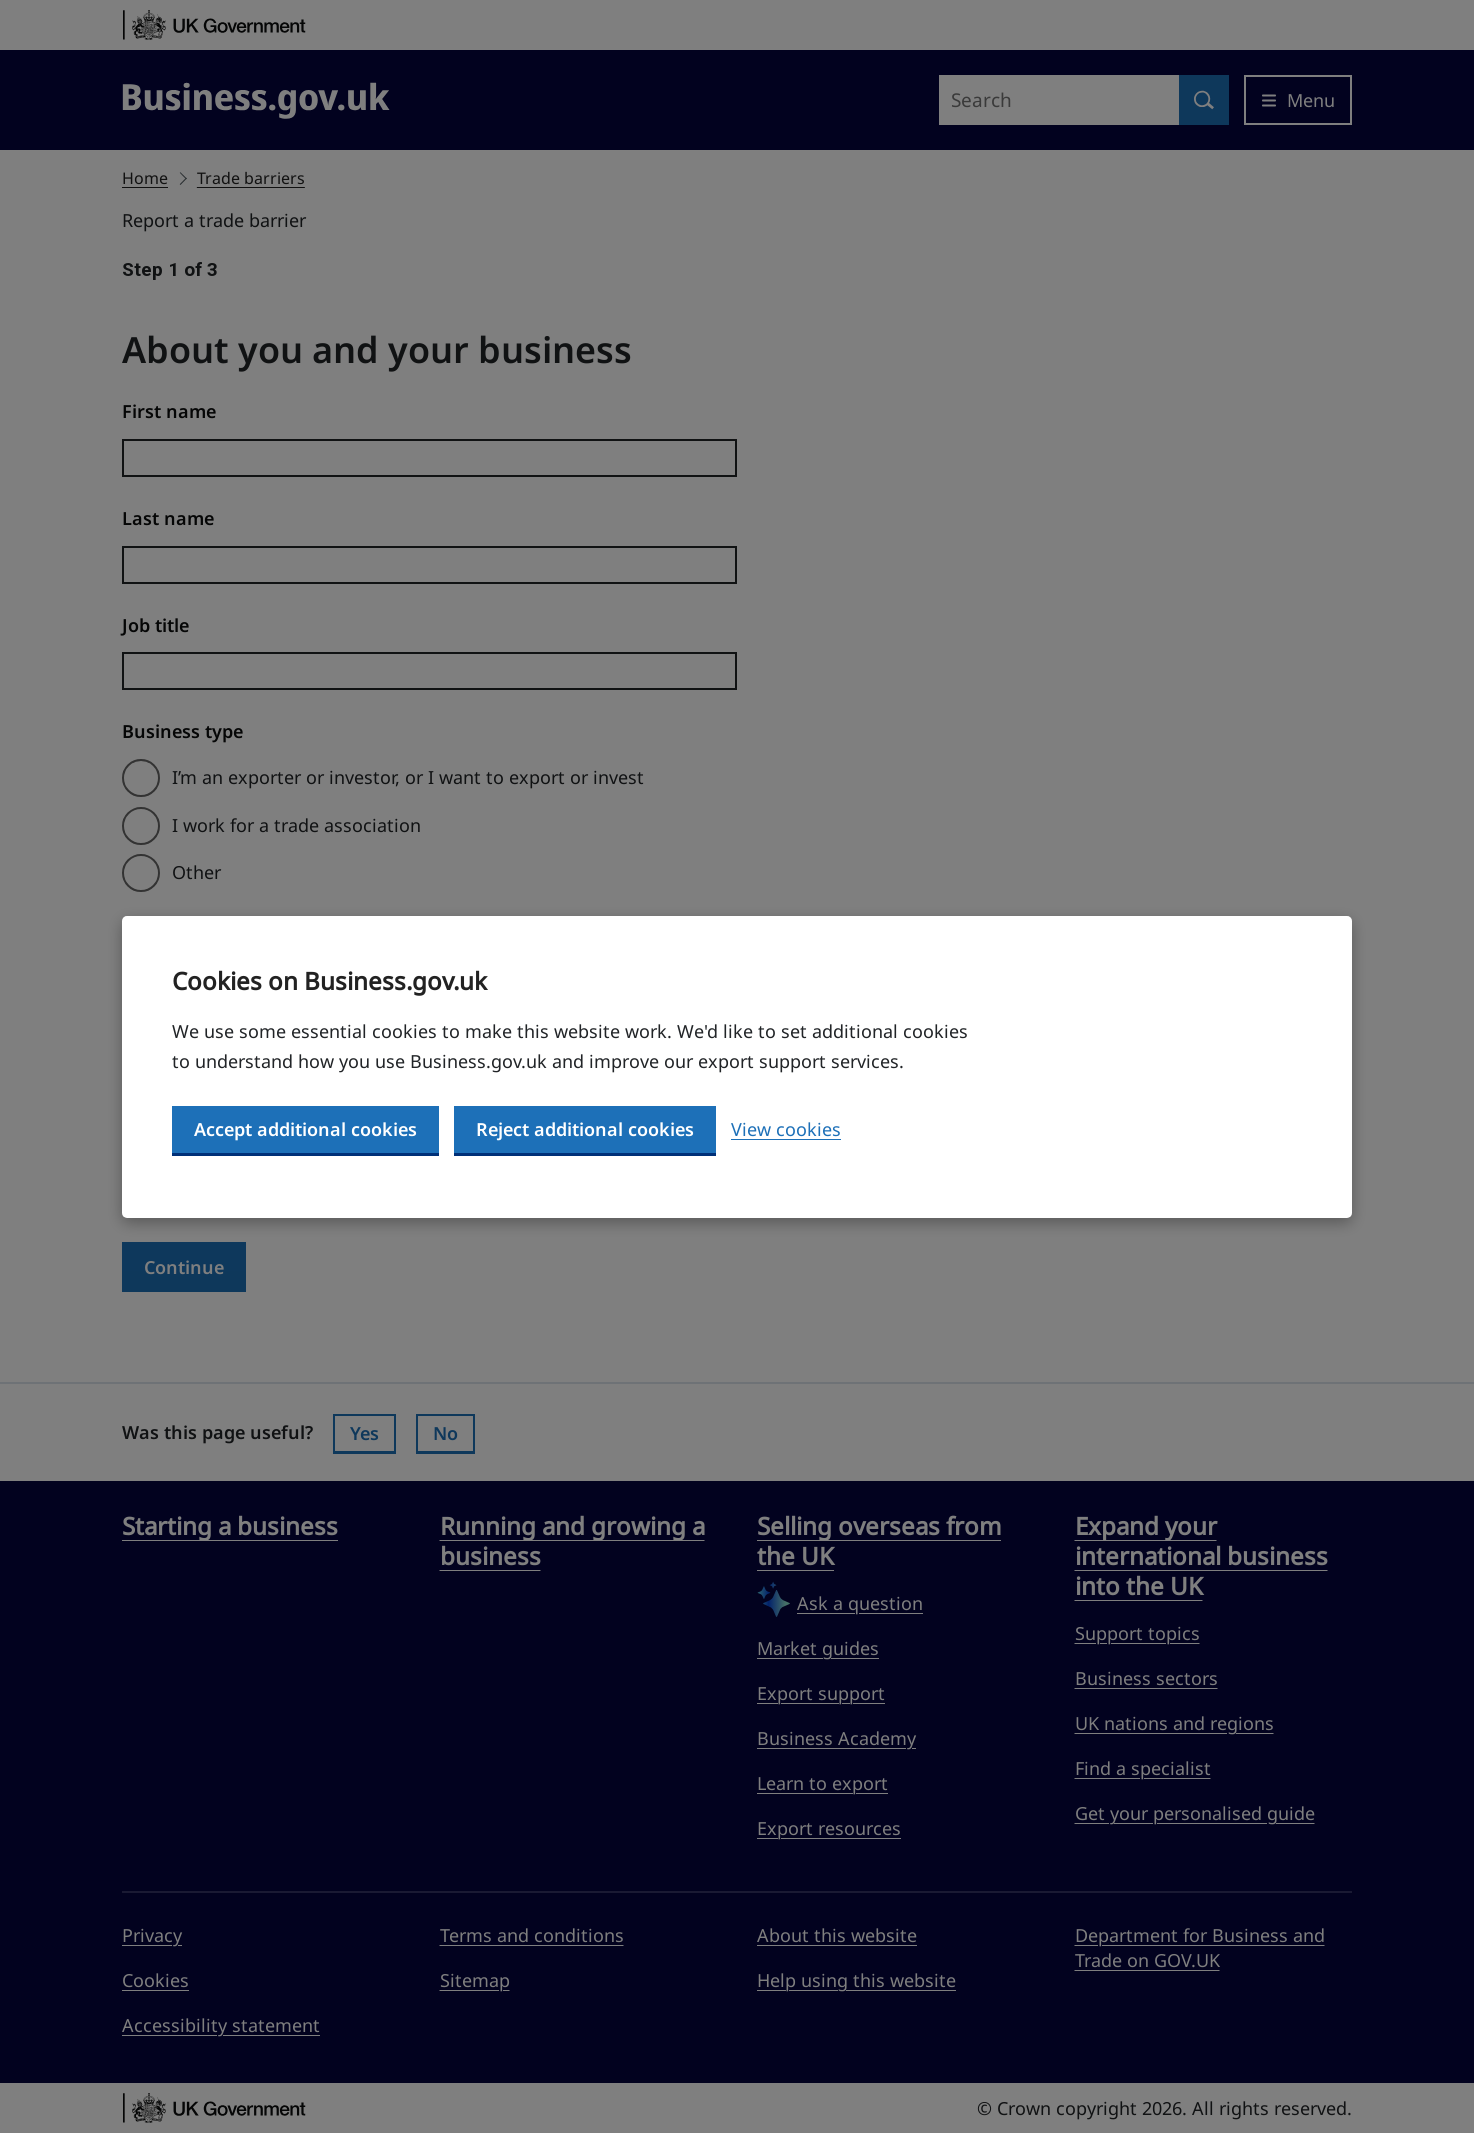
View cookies (786, 1129)
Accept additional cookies (305, 1129)
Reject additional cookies (585, 1129)
